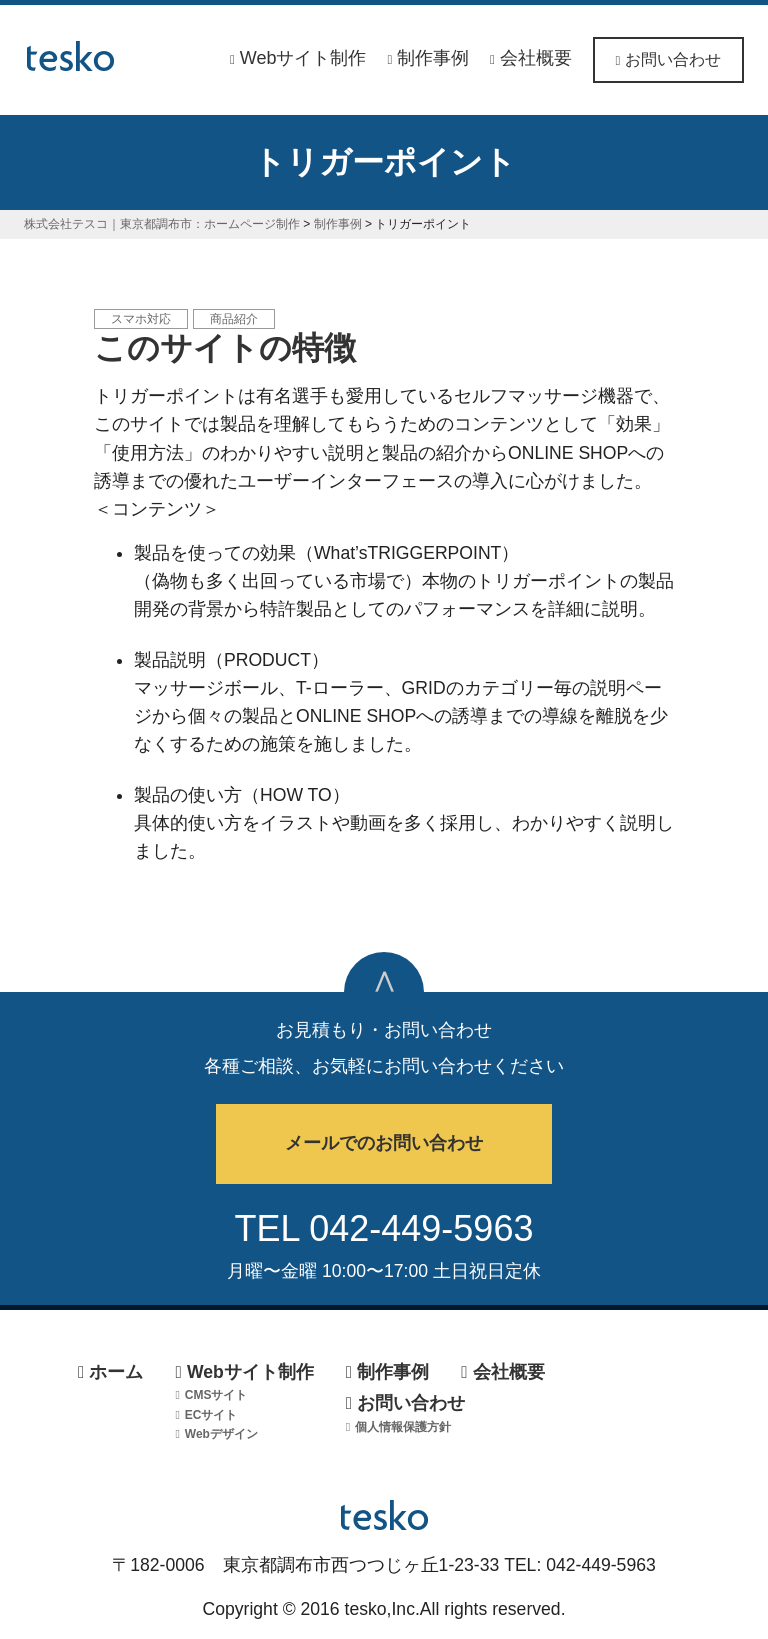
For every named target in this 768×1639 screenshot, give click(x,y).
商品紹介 (234, 319)
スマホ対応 (141, 319)
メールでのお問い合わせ (384, 1143)
